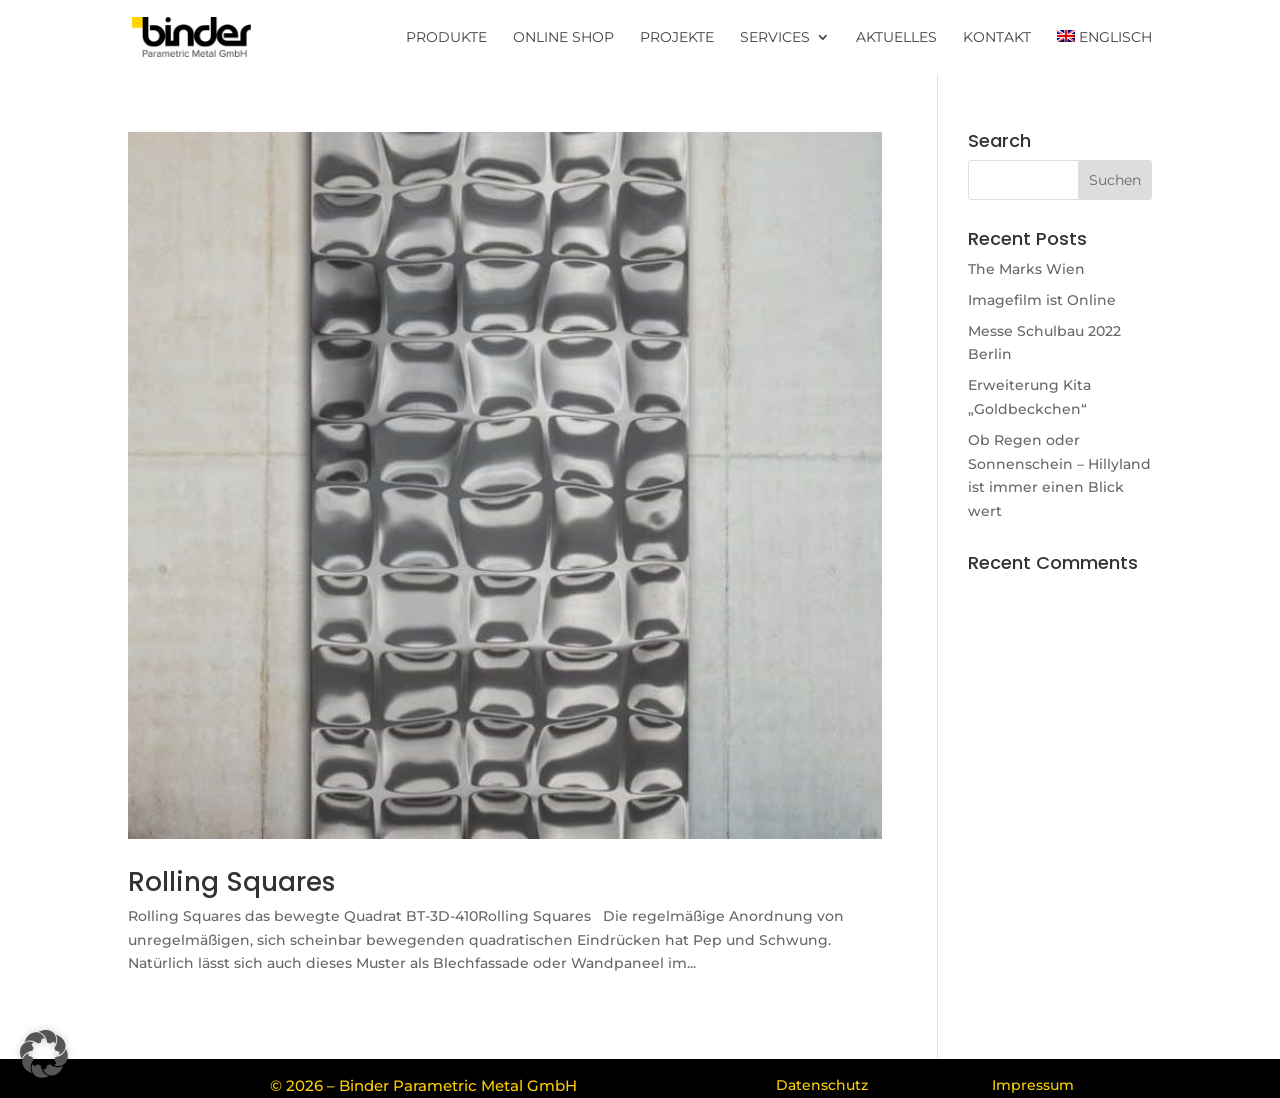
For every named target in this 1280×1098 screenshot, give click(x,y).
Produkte (446, 38)
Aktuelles (896, 38)
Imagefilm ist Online (1042, 300)
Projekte (677, 38)
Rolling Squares (231, 882)
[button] (44, 1054)
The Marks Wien (1026, 269)
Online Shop (563, 38)
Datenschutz (822, 1085)
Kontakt (997, 38)
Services (775, 38)
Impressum (1033, 1085)
